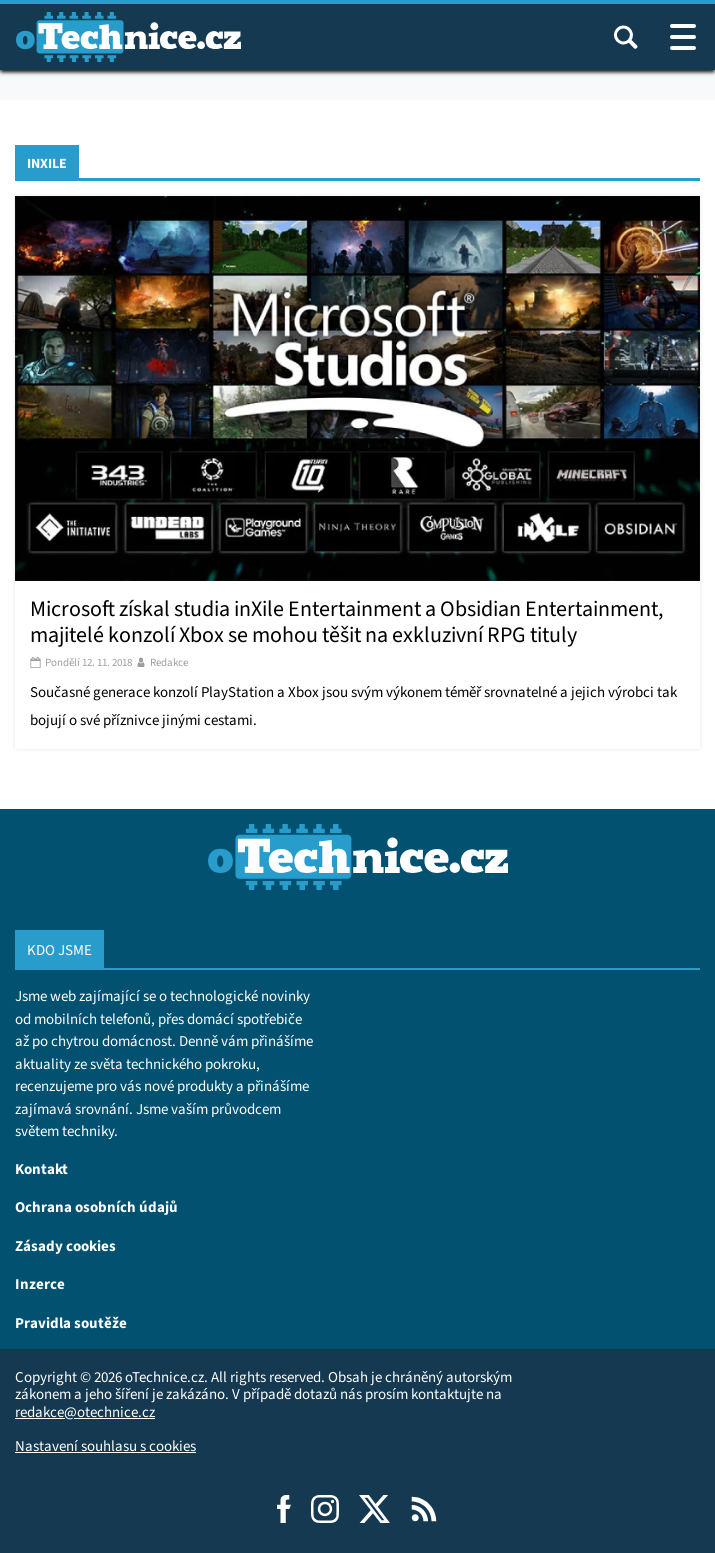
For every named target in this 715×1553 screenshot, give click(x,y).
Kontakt (41, 1168)
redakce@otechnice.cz (85, 1412)
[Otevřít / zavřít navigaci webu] (683, 37)
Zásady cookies (65, 1245)
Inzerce (40, 1283)
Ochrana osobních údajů (96, 1206)
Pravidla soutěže (71, 1322)
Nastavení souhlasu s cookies (105, 1446)
